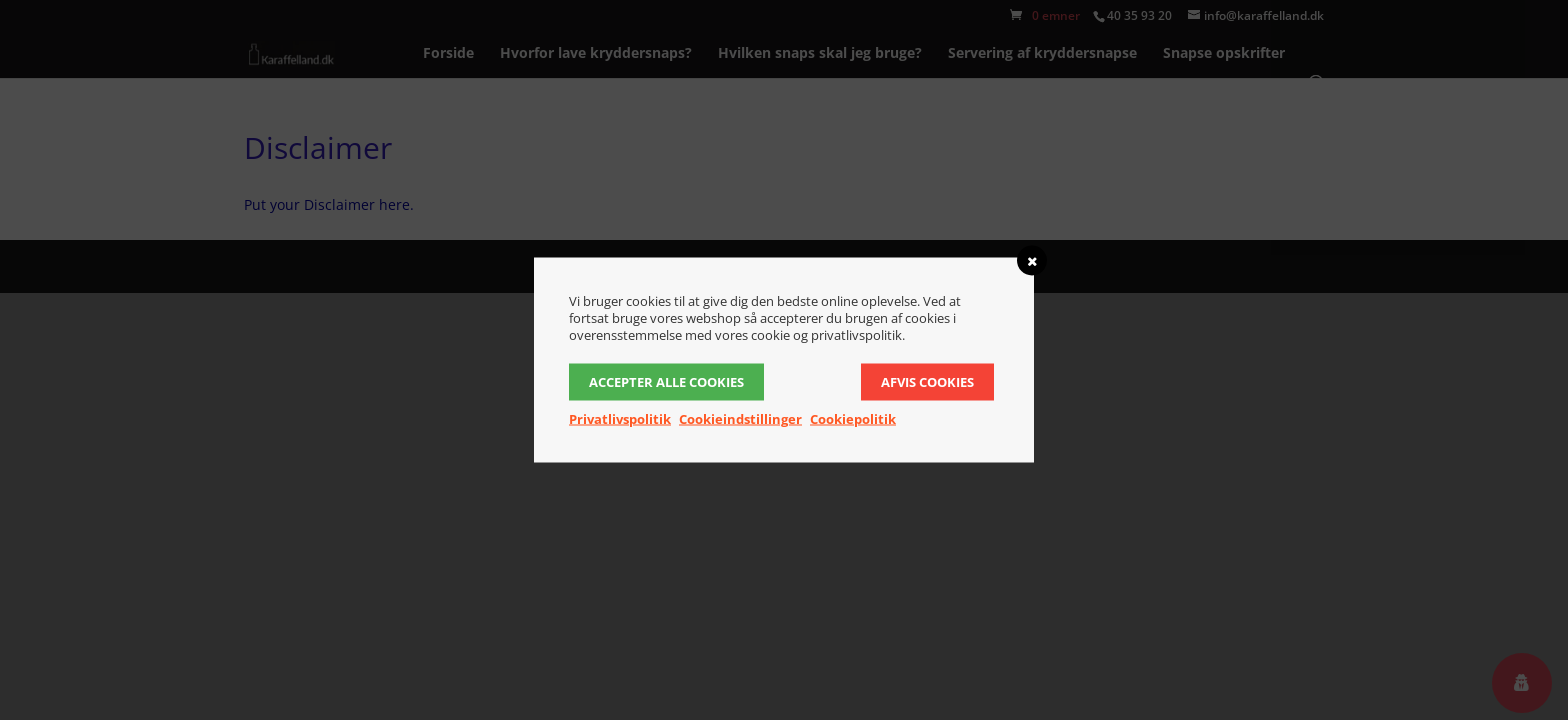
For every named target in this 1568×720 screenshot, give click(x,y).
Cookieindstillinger (740, 419)
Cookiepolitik (853, 419)
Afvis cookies (927, 382)
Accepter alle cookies (666, 382)
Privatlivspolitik (620, 419)
